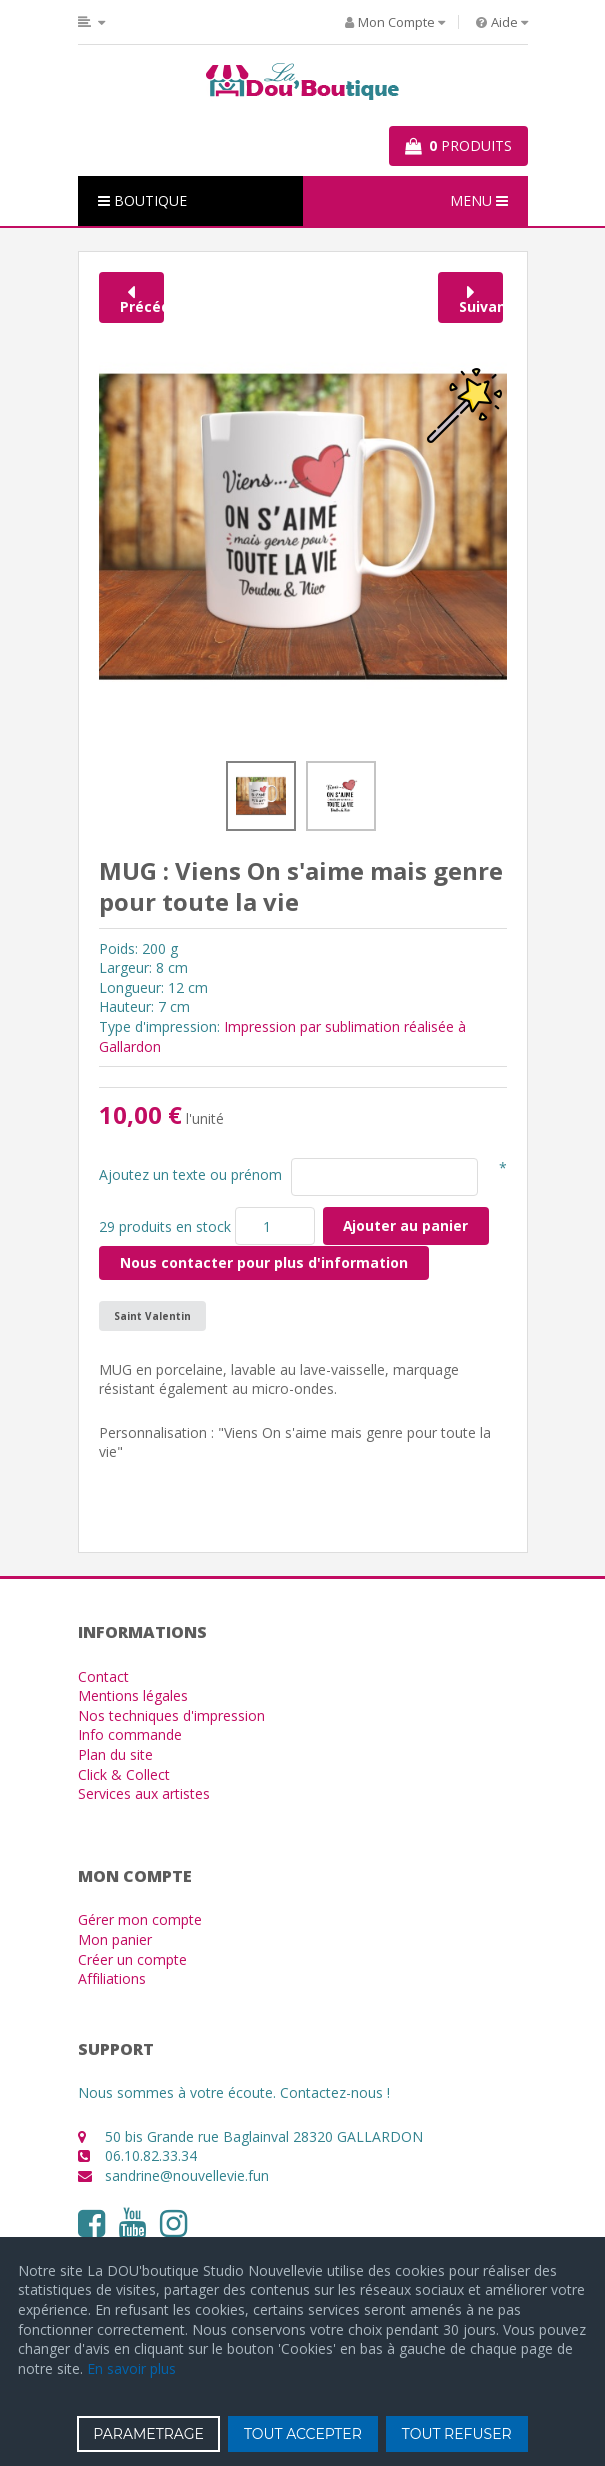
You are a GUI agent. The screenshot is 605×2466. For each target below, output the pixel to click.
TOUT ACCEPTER (303, 2434)
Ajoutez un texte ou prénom (190, 1174)
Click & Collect (124, 1774)
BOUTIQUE (142, 200)
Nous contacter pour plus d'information (264, 1262)
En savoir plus (131, 2368)
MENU (479, 200)
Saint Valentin (152, 1316)
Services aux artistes (144, 1793)
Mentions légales (133, 1695)
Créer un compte (132, 1959)
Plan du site (115, 1754)
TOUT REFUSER (457, 2434)
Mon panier (115, 1939)
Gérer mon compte (140, 1919)
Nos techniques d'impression (171, 1715)
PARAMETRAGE (148, 2434)
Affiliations (112, 1978)
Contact (103, 1676)
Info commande (130, 1734)
